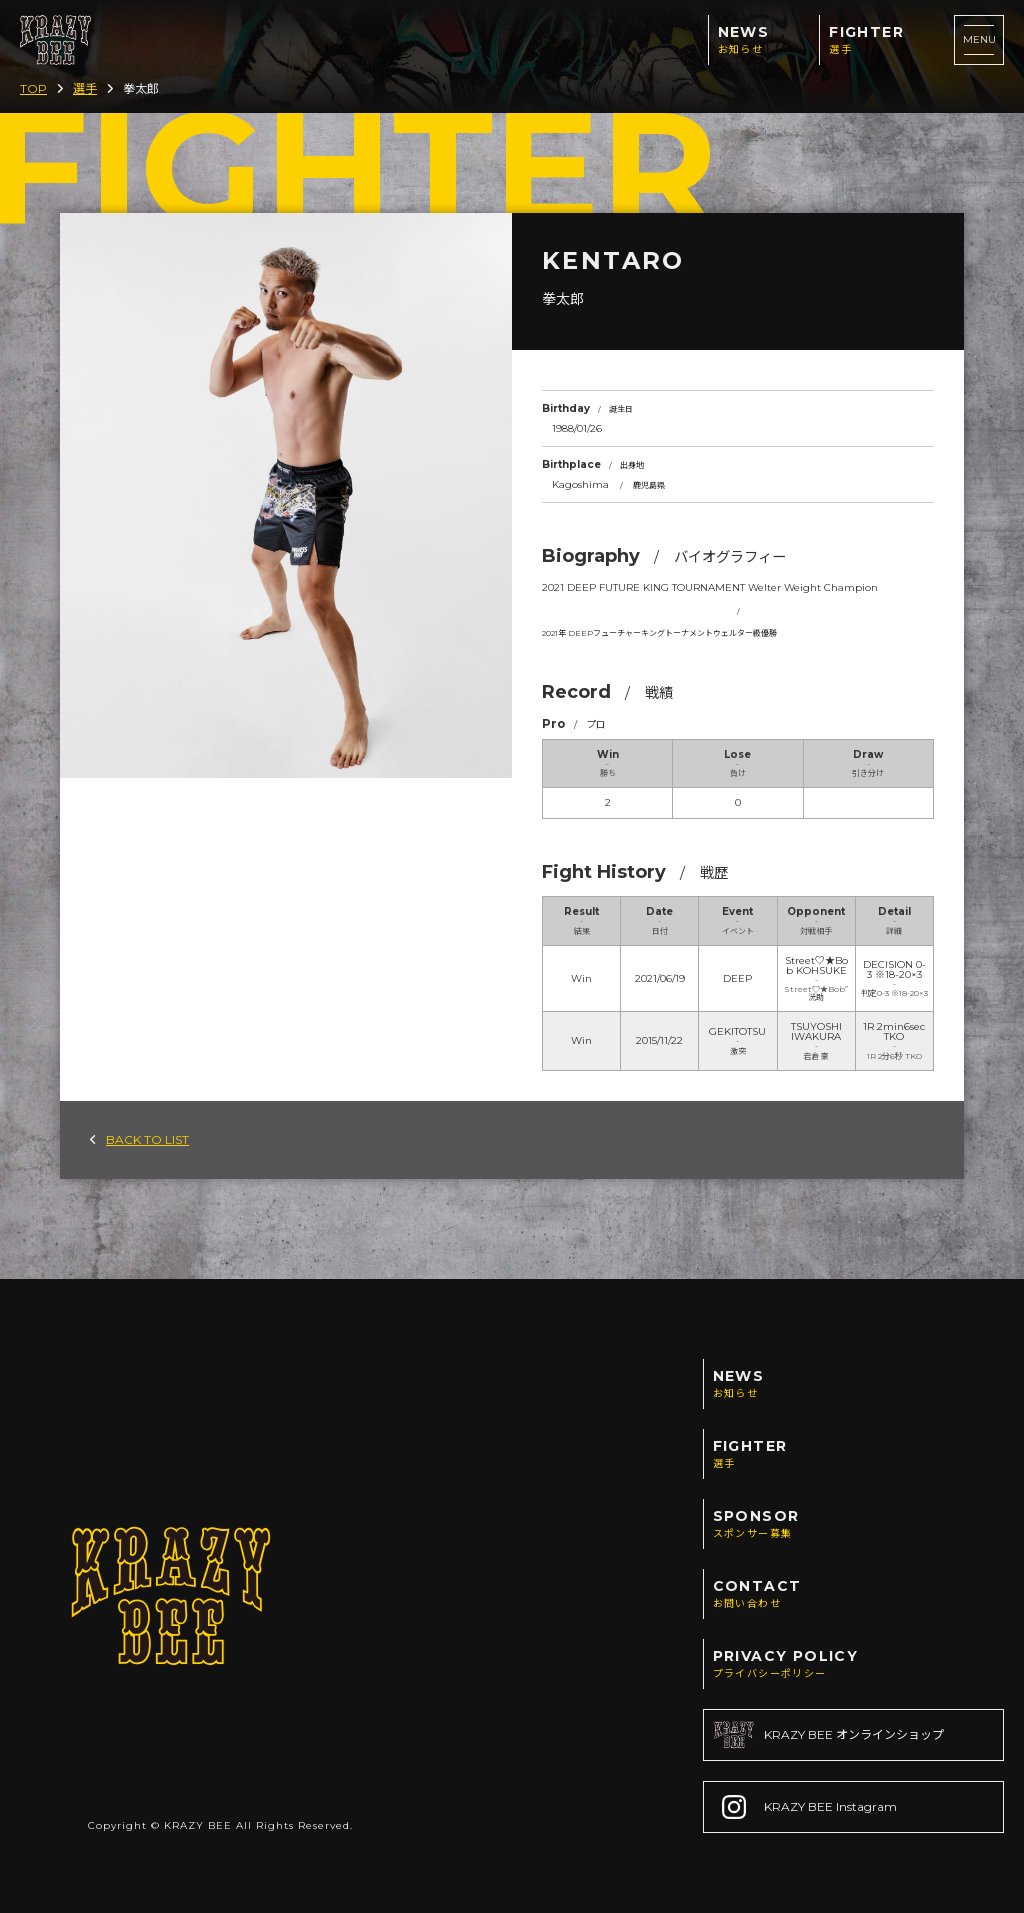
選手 (85, 88)
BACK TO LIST (139, 1139)
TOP (33, 88)
